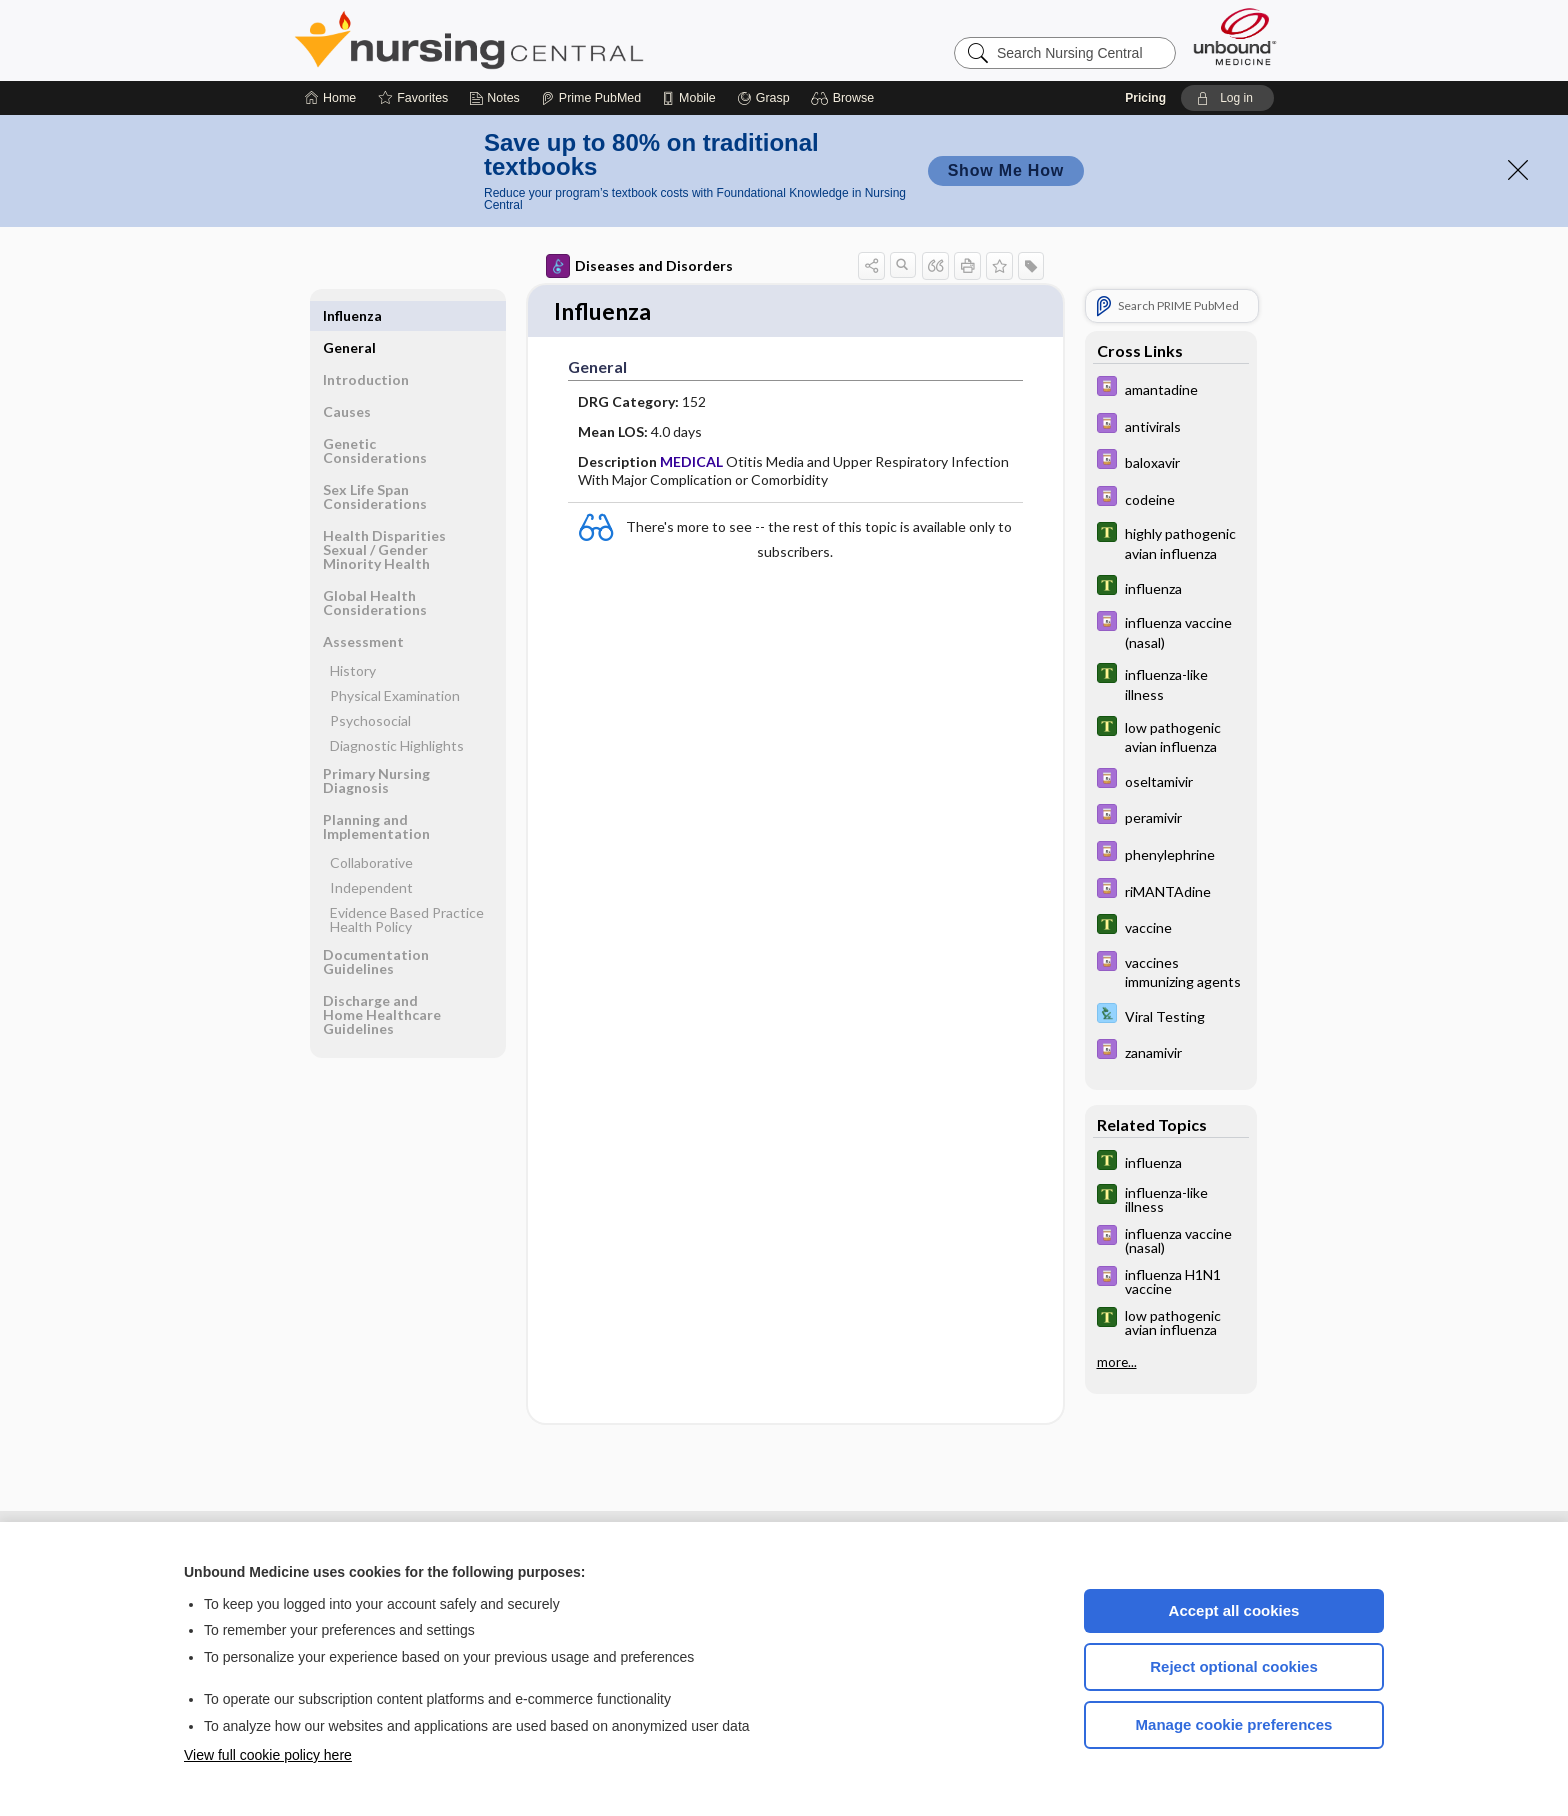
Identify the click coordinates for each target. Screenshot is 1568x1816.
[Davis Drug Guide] (1171, 388)
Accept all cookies (1234, 1610)
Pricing (1145, 98)
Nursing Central (544, 40)
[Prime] (591, 98)
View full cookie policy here (268, 1755)
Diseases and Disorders (639, 266)
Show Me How (1006, 170)
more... (1117, 1362)
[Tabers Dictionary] (1171, 542)
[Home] (330, 98)
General (349, 315)
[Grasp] (763, 98)
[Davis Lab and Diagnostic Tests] (1171, 1015)
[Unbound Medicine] (1235, 36)
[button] (845, 98)
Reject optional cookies (1234, 1666)
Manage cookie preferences (1234, 1724)
